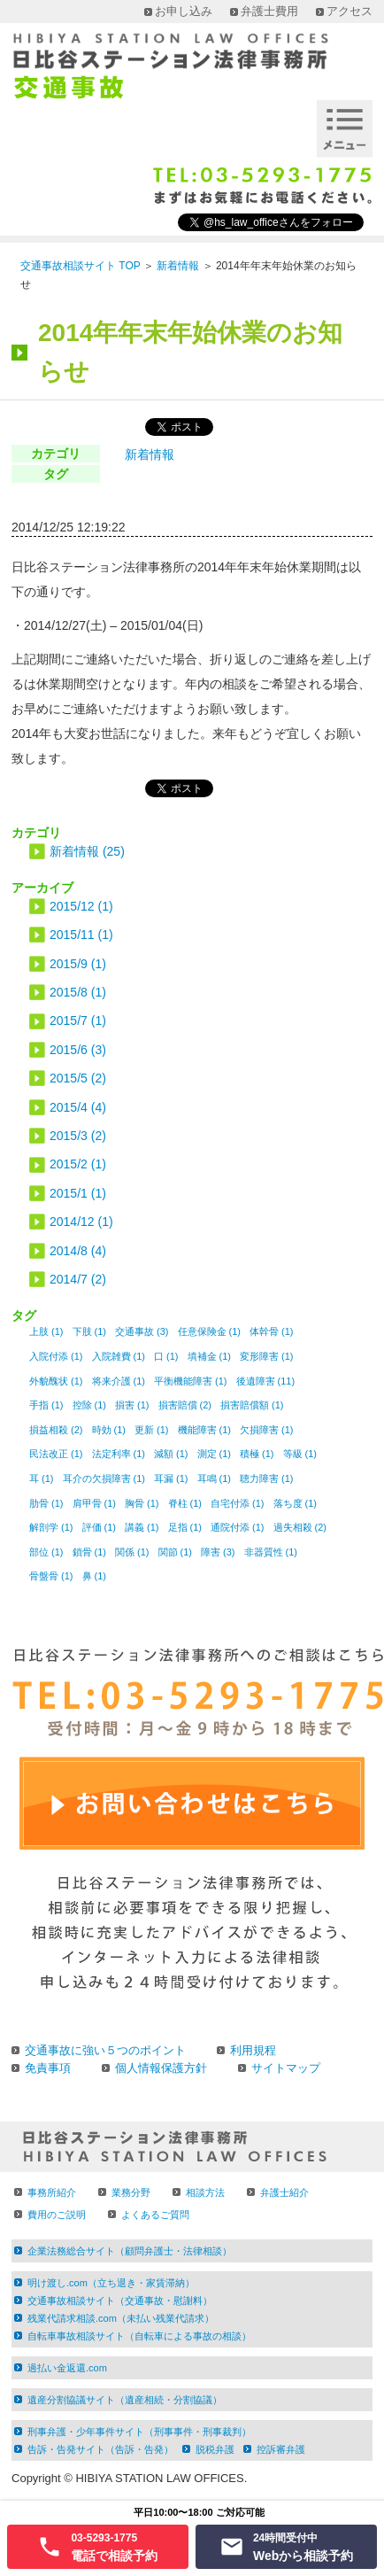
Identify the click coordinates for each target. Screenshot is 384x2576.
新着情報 (178, 266)
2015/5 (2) (78, 1078)
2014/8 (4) (78, 1251)
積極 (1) (257, 1453)
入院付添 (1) (56, 1356)
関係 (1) (132, 1552)
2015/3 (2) (78, 1136)
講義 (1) (142, 1527)
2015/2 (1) (78, 1164)
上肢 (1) (46, 1331)
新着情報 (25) (87, 851)
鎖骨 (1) (90, 1552)
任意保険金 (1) (210, 1331)
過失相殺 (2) (300, 1527)
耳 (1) (41, 1478)
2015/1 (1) (78, 1193)
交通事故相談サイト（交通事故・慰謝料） (119, 2300)
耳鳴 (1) (214, 1478)
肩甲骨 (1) (95, 1503)
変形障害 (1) (267, 1356)
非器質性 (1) (271, 1552)
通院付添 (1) (238, 1527)
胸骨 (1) (142, 1503)
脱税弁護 (215, 2449)
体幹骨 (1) (272, 1331)
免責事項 (48, 2068)
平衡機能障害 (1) (190, 1381)
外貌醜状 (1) (56, 1381)
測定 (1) (214, 1453)
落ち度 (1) (295, 1503)
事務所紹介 (51, 2192)
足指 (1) (185, 1527)
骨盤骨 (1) (51, 1576)
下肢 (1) (90, 1331)
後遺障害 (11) (266, 1381)
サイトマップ (285, 2068)
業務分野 (130, 2192)
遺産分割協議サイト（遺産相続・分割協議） (124, 2399)
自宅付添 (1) (238, 1503)
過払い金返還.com (67, 2368)
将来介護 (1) (119, 1381)
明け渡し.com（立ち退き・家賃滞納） (111, 2282)
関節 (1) (175, 1552)
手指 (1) (46, 1405)
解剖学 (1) (51, 1527)
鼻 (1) (94, 1576)
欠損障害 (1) (267, 1429)
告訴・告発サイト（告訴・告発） (100, 2449)
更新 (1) (151, 1429)
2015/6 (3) (78, 1050)
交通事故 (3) (142, 1331)
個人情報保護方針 (161, 2068)
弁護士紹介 (284, 2192)
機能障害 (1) (205, 1429)
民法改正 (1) (56, 1453)
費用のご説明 (56, 2214)
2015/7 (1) (78, 1020)
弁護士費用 (269, 11)
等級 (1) (300, 1453)
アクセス (349, 11)
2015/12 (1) (81, 906)
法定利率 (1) (119, 1453)
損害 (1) (132, 1405)
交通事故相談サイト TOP (80, 266)
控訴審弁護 (281, 2449)
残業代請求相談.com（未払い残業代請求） (120, 2318)
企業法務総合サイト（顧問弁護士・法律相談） (129, 2251)
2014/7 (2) (78, 1279)
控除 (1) (90, 1405)
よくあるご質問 (155, 2214)
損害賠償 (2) (185, 1405)
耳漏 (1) (171, 1478)
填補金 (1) (210, 1356)
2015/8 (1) (78, 992)
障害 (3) (218, 1552)
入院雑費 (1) (119, 1356)
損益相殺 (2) (56, 1429)
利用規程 (253, 2050)
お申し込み (183, 11)
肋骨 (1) (46, 1503)
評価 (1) (99, 1527)
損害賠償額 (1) (252, 1405)
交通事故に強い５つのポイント (105, 2050)
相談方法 (205, 2192)
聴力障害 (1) (267, 1478)
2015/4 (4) (78, 1107)
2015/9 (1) (78, 964)
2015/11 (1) (81, 934)
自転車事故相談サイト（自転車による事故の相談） (139, 2336)
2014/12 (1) (81, 1221)
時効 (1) (109, 1429)
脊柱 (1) (185, 1503)
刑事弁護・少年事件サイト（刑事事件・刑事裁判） (139, 2431)
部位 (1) (46, 1552)
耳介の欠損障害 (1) (104, 1478)
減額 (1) (171, 1453)
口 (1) (166, 1356)
